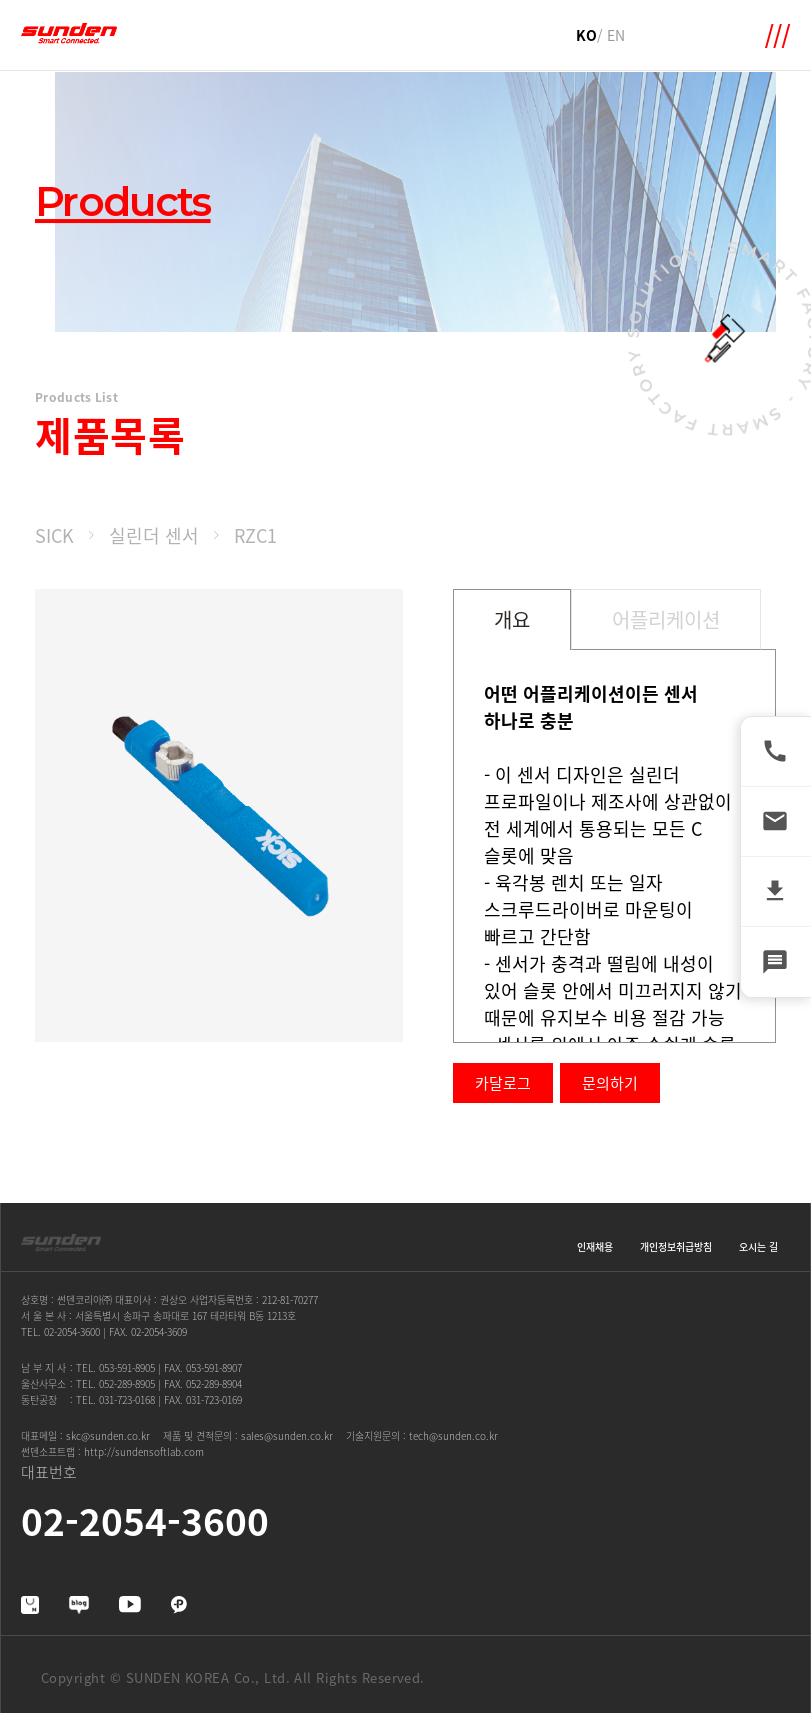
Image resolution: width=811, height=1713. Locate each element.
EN (616, 35)
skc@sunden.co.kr (108, 1435)
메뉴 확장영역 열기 (778, 36)
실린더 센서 (154, 535)
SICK (54, 535)
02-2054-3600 (72, 1331)
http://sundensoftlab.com (144, 1451)
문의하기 (610, 1083)
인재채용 (595, 1246)
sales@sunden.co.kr (287, 1435)
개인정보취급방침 (676, 1246)
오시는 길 (758, 1246)
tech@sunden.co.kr (453, 1435)
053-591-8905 (127, 1367)
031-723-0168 (127, 1399)
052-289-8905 (127, 1383)
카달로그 (503, 1083)
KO (586, 35)
